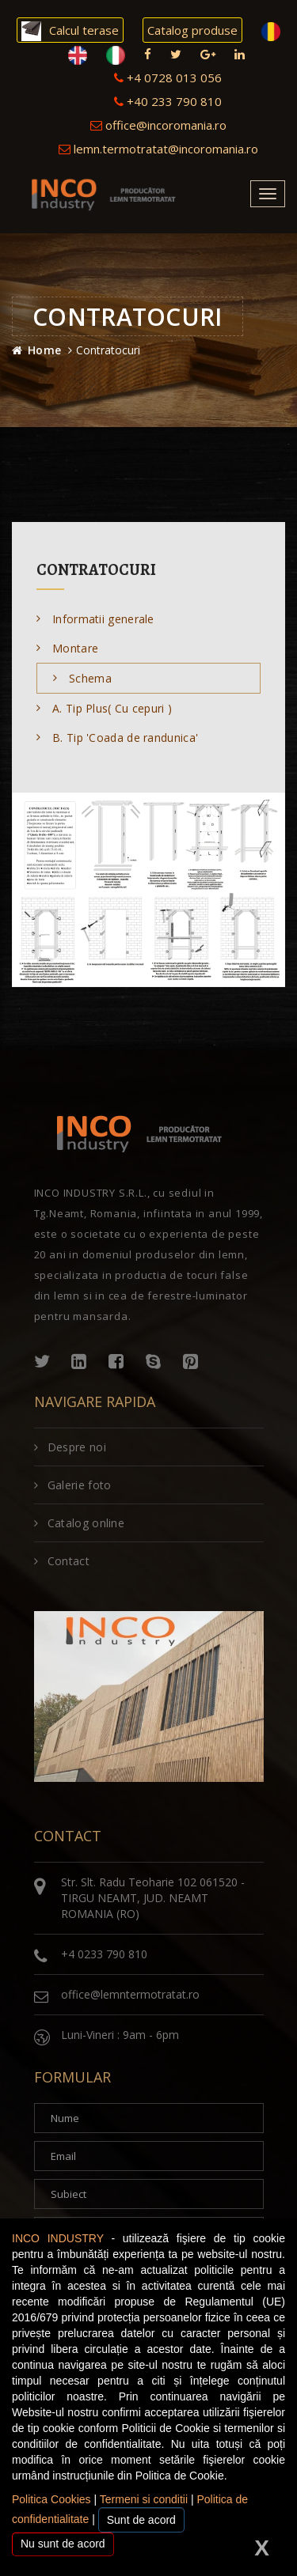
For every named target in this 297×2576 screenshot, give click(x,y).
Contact (61, 1560)
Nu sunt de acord (63, 2543)
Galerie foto (73, 1484)
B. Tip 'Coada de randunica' (117, 737)
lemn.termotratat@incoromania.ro (158, 149)
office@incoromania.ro (158, 125)
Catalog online (79, 1522)
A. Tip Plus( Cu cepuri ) (104, 708)
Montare (67, 648)
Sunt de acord (141, 2520)
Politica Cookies (51, 2499)
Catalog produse (192, 30)
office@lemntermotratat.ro (130, 1994)
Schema (82, 678)
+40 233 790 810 (168, 101)
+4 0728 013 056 (168, 77)
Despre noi (70, 1446)
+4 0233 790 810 (104, 1953)
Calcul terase (70, 31)
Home (44, 349)
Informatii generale (95, 619)
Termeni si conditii (144, 2499)
